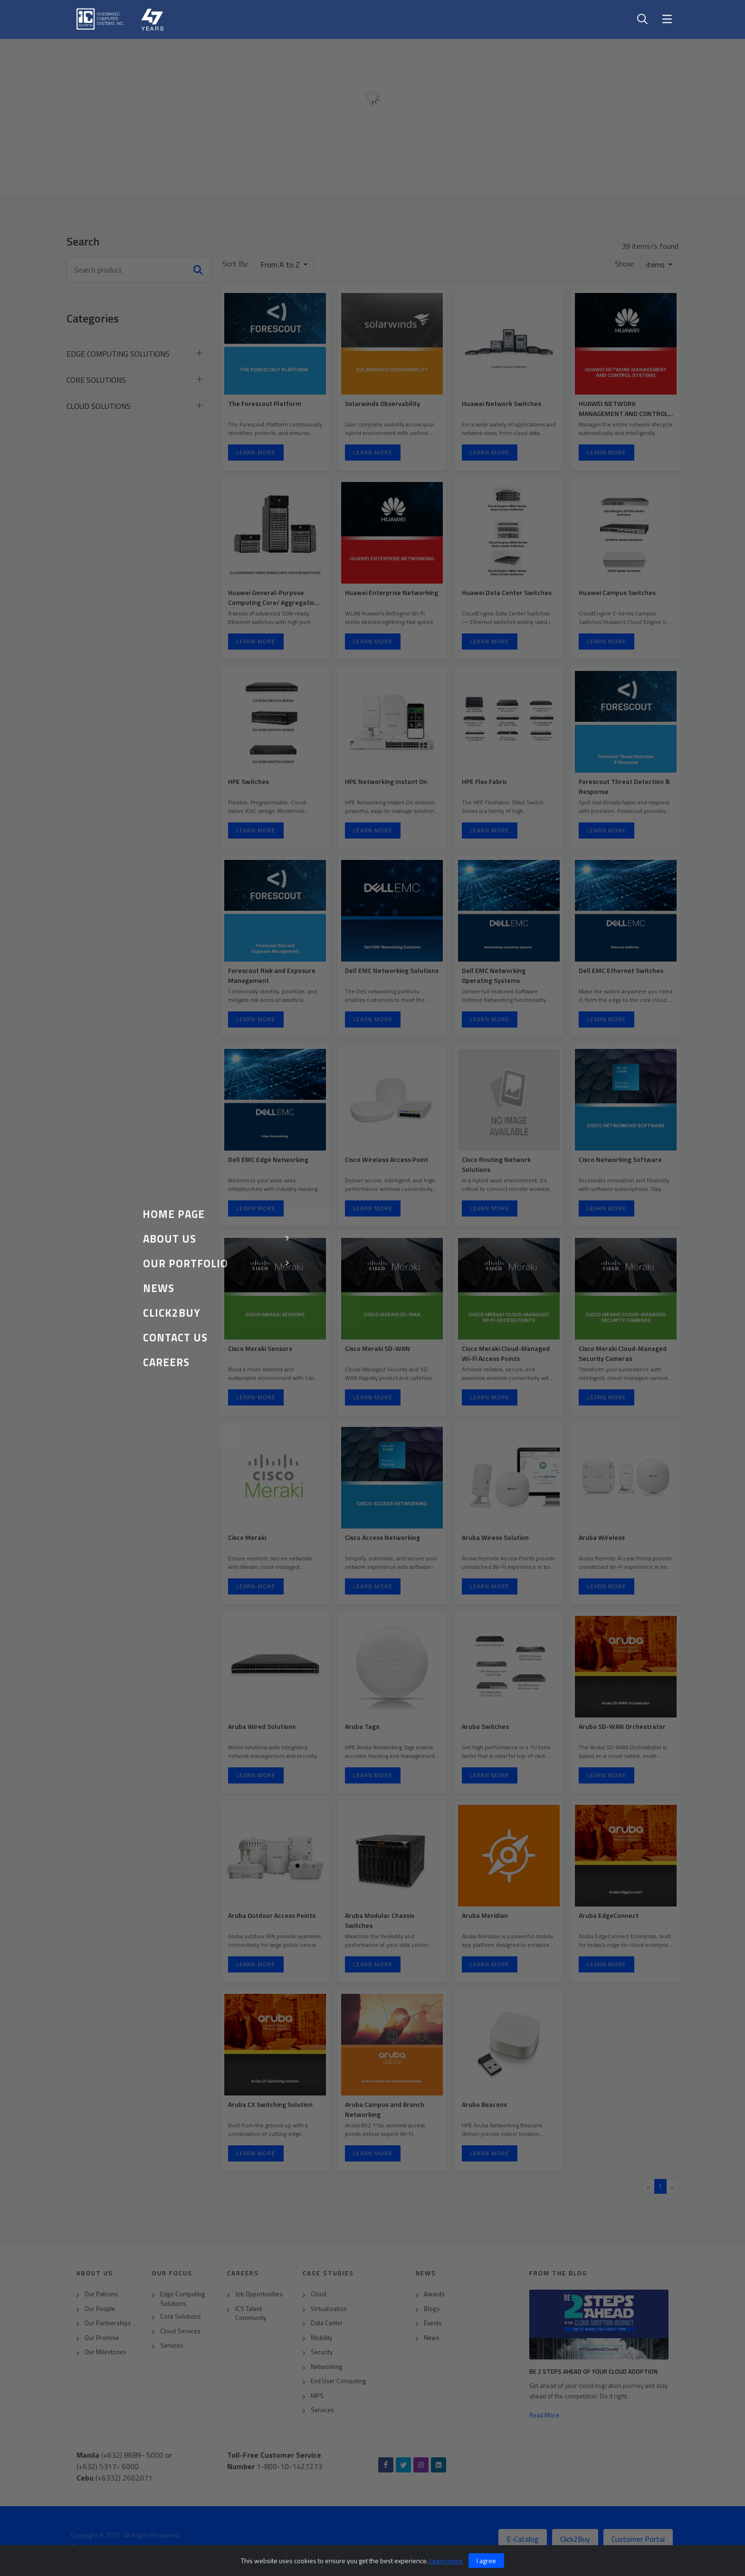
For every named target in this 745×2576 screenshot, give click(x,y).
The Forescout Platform (264, 403)
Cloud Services (180, 2331)
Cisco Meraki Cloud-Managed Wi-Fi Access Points (506, 1353)
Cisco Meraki (247, 1537)
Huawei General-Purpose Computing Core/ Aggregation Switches (273, 602)
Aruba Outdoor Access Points (271, 1915)
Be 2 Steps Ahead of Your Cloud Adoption (593, 2371)
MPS (317, 2395)
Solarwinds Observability (382, 403)
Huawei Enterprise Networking (391, 592)
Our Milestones (105, 2352)
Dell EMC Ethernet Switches (621, 970)
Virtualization (329, 2308)
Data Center (327, 2323)
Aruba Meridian (485, 1915)
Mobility (321, 2337)
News (431, 2337)
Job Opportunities (259, 2294)
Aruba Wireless (602, 1537)
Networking (327, 2366)
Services (171, 2345)
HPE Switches (248, 781)
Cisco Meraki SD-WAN (377, 1348)
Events (433, 2323)
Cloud (318, 2294)
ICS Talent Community (250, 2313)
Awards (434, 2294)
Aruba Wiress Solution (495, 1537)
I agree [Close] (486, 2561)
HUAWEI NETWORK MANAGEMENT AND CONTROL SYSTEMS (623, 413)
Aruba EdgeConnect (609, 1915)
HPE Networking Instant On (386, 781)
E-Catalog (522, 2539)
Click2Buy (575, 2539)
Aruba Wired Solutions (262, 1726)
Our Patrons (101, 2294)
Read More (544, 2415)
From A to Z (281, 264)
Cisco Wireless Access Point (386, 1159)
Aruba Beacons (484, 2104)
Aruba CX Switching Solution (270, 2104)
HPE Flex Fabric (484, 781)
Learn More (256, 452)
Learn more (446, 2561)
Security (322, 2352)
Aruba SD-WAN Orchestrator (622, 1726)
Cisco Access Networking (382, 1537)
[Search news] (139, 269)
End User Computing (338, 2381)
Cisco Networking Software (620, 1159)
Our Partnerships (108, 2323)
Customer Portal (638, 2539)
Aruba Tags (362, 1726)
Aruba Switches (485, 1726)
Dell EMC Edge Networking (268, 1159)
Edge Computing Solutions (182, 2299)
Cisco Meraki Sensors (260, 1348)
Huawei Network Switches (501, 403)
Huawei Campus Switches (617, 592)
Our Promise (102, 2337)
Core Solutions (180, 2316)
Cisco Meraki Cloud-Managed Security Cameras (623, 1353)
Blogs (432, 2308)
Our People (100, 2308)
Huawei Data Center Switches (507, 592)
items (656, 264)
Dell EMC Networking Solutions (392, 970)
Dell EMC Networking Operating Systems (493, 975)
